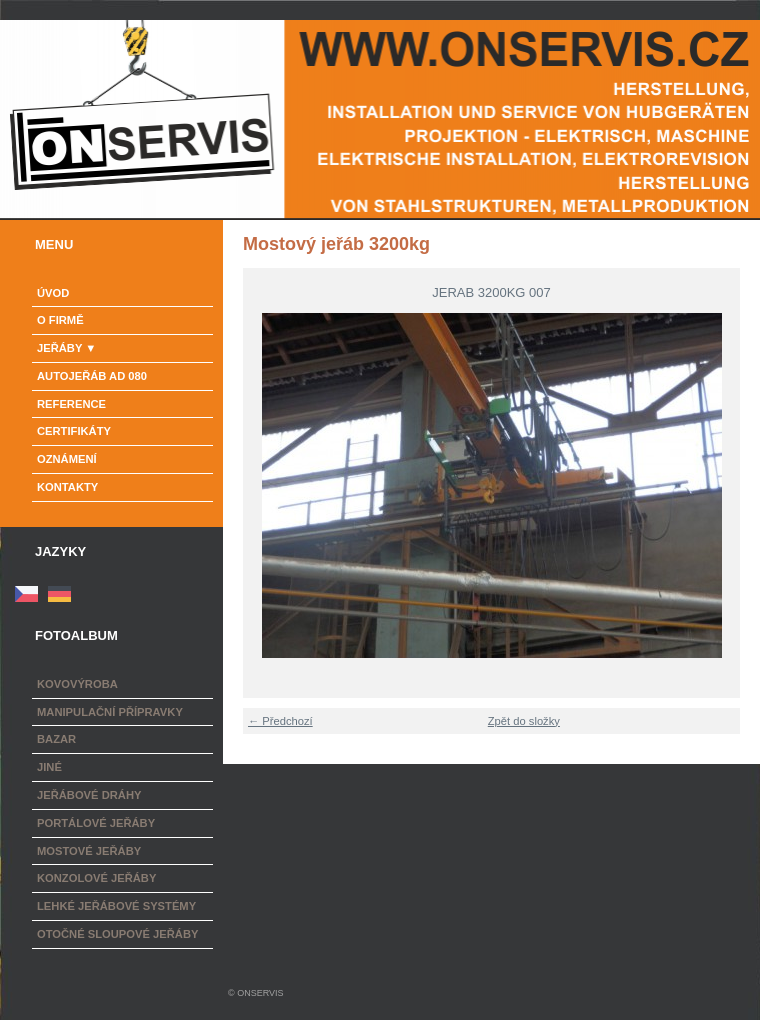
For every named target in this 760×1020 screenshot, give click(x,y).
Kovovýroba (77, 684)
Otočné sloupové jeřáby (117, 934)
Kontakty (67, 487)
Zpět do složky (524, 721)
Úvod (53, 293)
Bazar (56, 739)
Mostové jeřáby (89, 851)
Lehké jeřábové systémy (116, 906)
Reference (71, 404)
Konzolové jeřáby (96, 878)
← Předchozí (280, 721)
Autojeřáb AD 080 (92, 376)
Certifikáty (74, 431)
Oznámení (67, 459)
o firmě (60, 320)
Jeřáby (59, 348)
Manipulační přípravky (110, 712)
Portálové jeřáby (96, 823)
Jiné (49, 767)
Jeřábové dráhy (89, 795)
